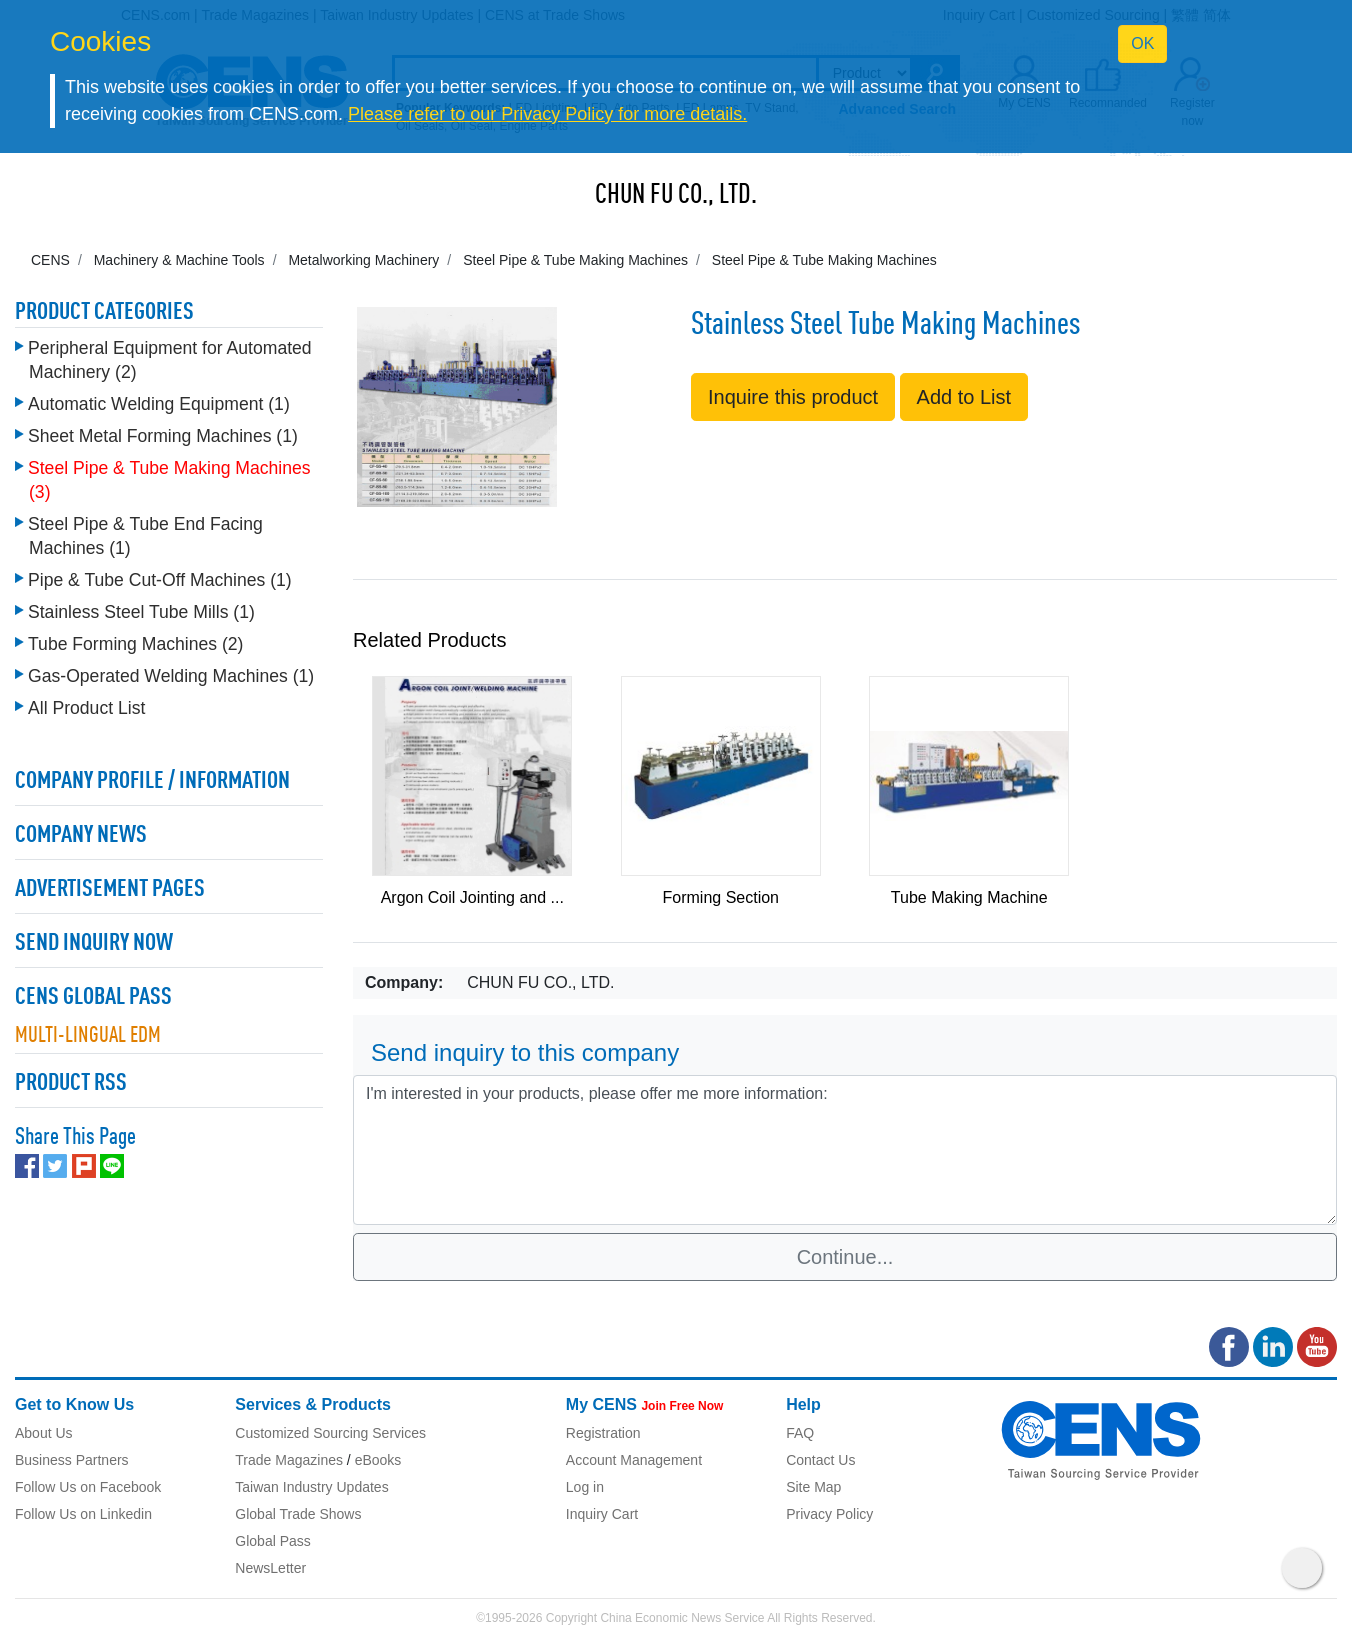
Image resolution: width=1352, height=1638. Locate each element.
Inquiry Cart (602, 1514)
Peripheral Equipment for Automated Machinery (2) (170, 360)
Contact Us (820, 1460)
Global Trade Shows (298, 1514)
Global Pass (272, 1541)
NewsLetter (270, 1568)
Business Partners (72, 1460)
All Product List (86, 708)
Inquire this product (793, 397)
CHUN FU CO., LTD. (676, 196)
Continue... (845, 1257)
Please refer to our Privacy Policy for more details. (547, 114)
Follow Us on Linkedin (83, 1514)
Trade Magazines (289, 1460)
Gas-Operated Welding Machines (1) (171, 676)
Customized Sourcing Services (330, 1433)
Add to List (964, 397)
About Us (44, 1433)
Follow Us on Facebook (88, 1487)
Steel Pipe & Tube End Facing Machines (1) (145, 536)
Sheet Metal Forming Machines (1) (163, 436)
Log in (585, 1487)
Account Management (634, 1460)
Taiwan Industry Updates (311, 1487)
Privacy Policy (829, 1514)
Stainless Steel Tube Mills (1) (141, 612)
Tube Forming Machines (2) (135, 644)
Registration (603, 1433)
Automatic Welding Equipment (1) (159, 404)
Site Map (813, 1487)
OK (1142, 43)
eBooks (378, 1460)
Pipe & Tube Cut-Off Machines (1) (160, 580)
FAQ (800, 1433)
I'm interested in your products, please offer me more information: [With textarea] (845, 1150)
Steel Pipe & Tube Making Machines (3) (169, 480)
